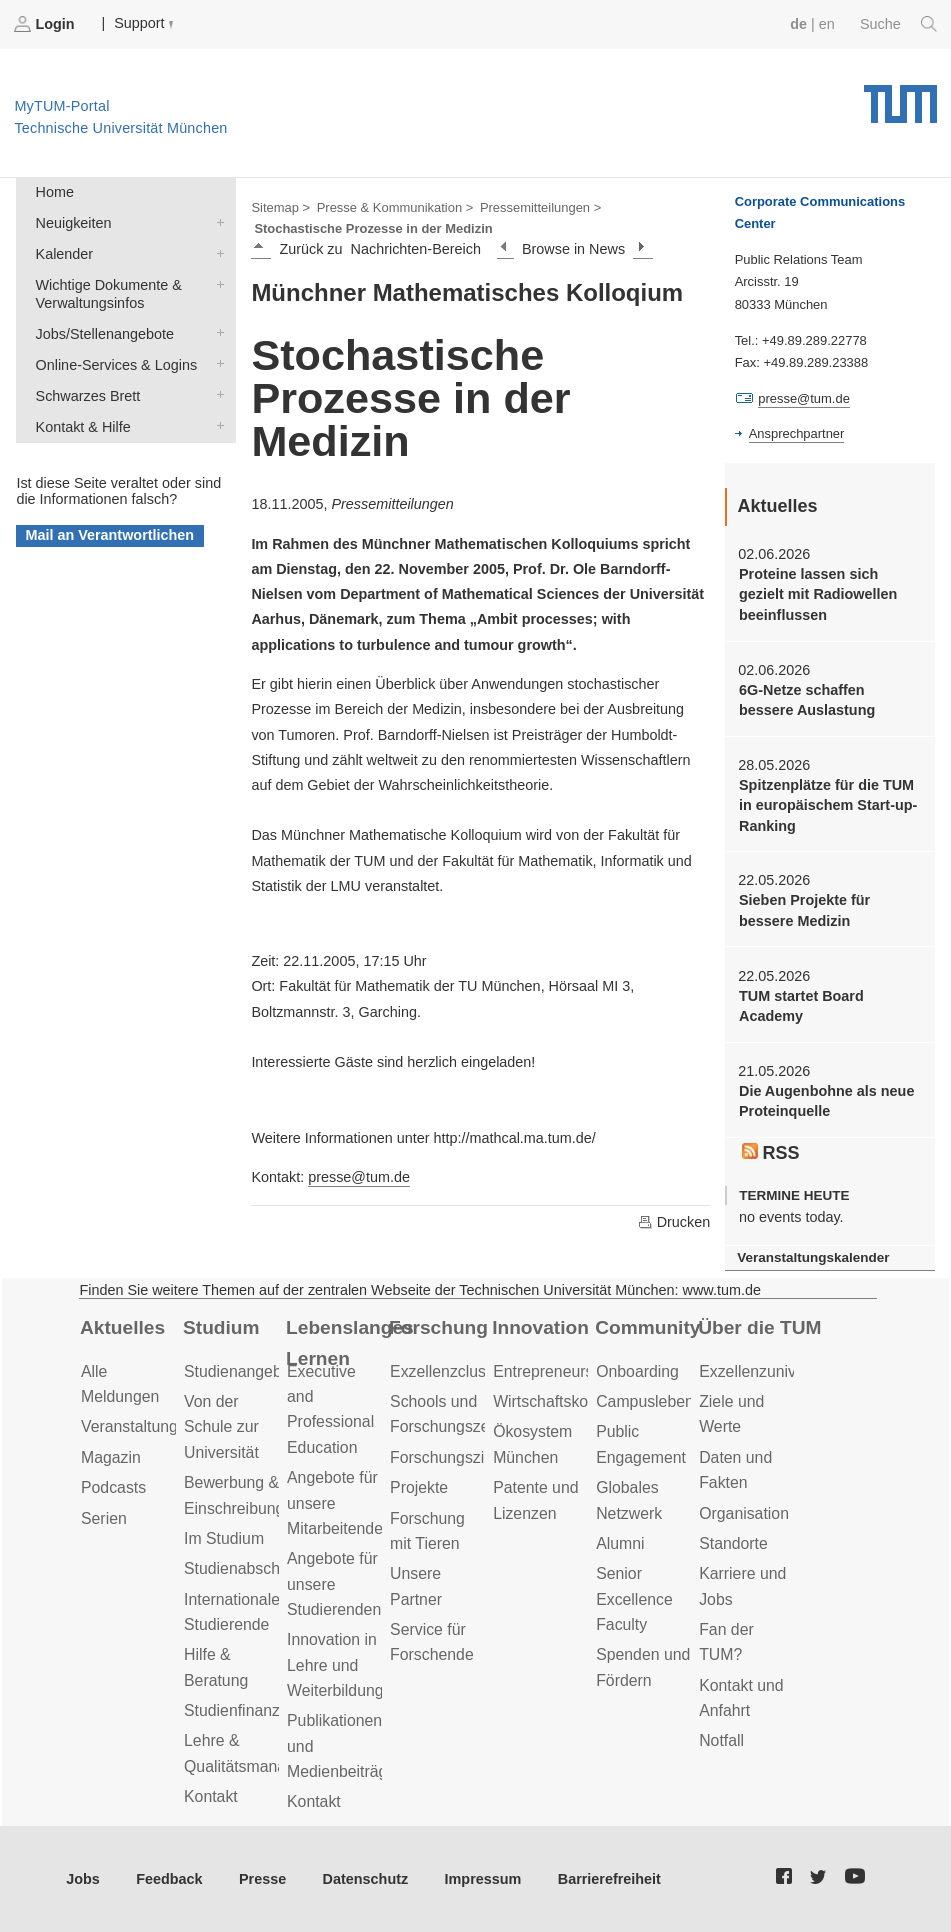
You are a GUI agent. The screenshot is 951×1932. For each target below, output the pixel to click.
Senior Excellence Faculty (634, 1599)
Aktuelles (122, 1327)
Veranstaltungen (138, 1426)
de (798, 24)
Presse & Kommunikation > (395, 207)
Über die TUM (759, 1327)
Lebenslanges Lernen (350, 1343)
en (827, 24)
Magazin (111, 1457)
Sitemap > (280, 207)
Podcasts (113, 1487)
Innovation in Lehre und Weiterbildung (335, 1665)
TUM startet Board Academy (801, 1006)
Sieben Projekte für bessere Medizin (804, 910)
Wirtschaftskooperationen (582, 1401)
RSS (771, 1153)
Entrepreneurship (553, 1371)
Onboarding (637, 1371)
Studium (221, 1327)
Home (55, 192)
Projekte (419, 1487)
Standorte (733, 1543)
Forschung (438, 1327)
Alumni (620, 1543)
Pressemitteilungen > (540, 207)
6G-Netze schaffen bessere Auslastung (807, 700)
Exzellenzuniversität (769, 1371)
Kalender (216, 252)
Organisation (744, 1513)
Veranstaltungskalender (813, 1257)
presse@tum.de (359, 1177)
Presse (262, 1879)
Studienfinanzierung (254, 1710)
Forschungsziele (447, 1457)
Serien (104, 1518)
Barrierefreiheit (609, 1879)
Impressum (483, 1879)
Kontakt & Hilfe (216, 425)
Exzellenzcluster (447, 1371)
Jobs (83, 1879)
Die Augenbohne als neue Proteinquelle (826, 1101)
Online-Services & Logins (216, 363)
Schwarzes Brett (216, 394)
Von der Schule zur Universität (221, 1427)
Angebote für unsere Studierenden (334, 1584)
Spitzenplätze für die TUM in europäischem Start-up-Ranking (828, 805)
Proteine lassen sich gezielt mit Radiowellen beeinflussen (818, 594)
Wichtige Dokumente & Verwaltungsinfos (216, 283)
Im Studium (224, 1538)
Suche (898, 24)
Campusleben (645, 1401)
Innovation (540, 1327)
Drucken (674, 1222)
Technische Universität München (900, 97)
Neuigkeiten (216, 221)
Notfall (721, 1740)
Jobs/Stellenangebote (216, 332)
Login (46, 24)
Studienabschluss (246, 1568)
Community (647, 1327)
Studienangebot (239, 1371)
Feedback (169, 1879)
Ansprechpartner (797, 433)
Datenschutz (366, 1879)
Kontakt (211, 1796)
